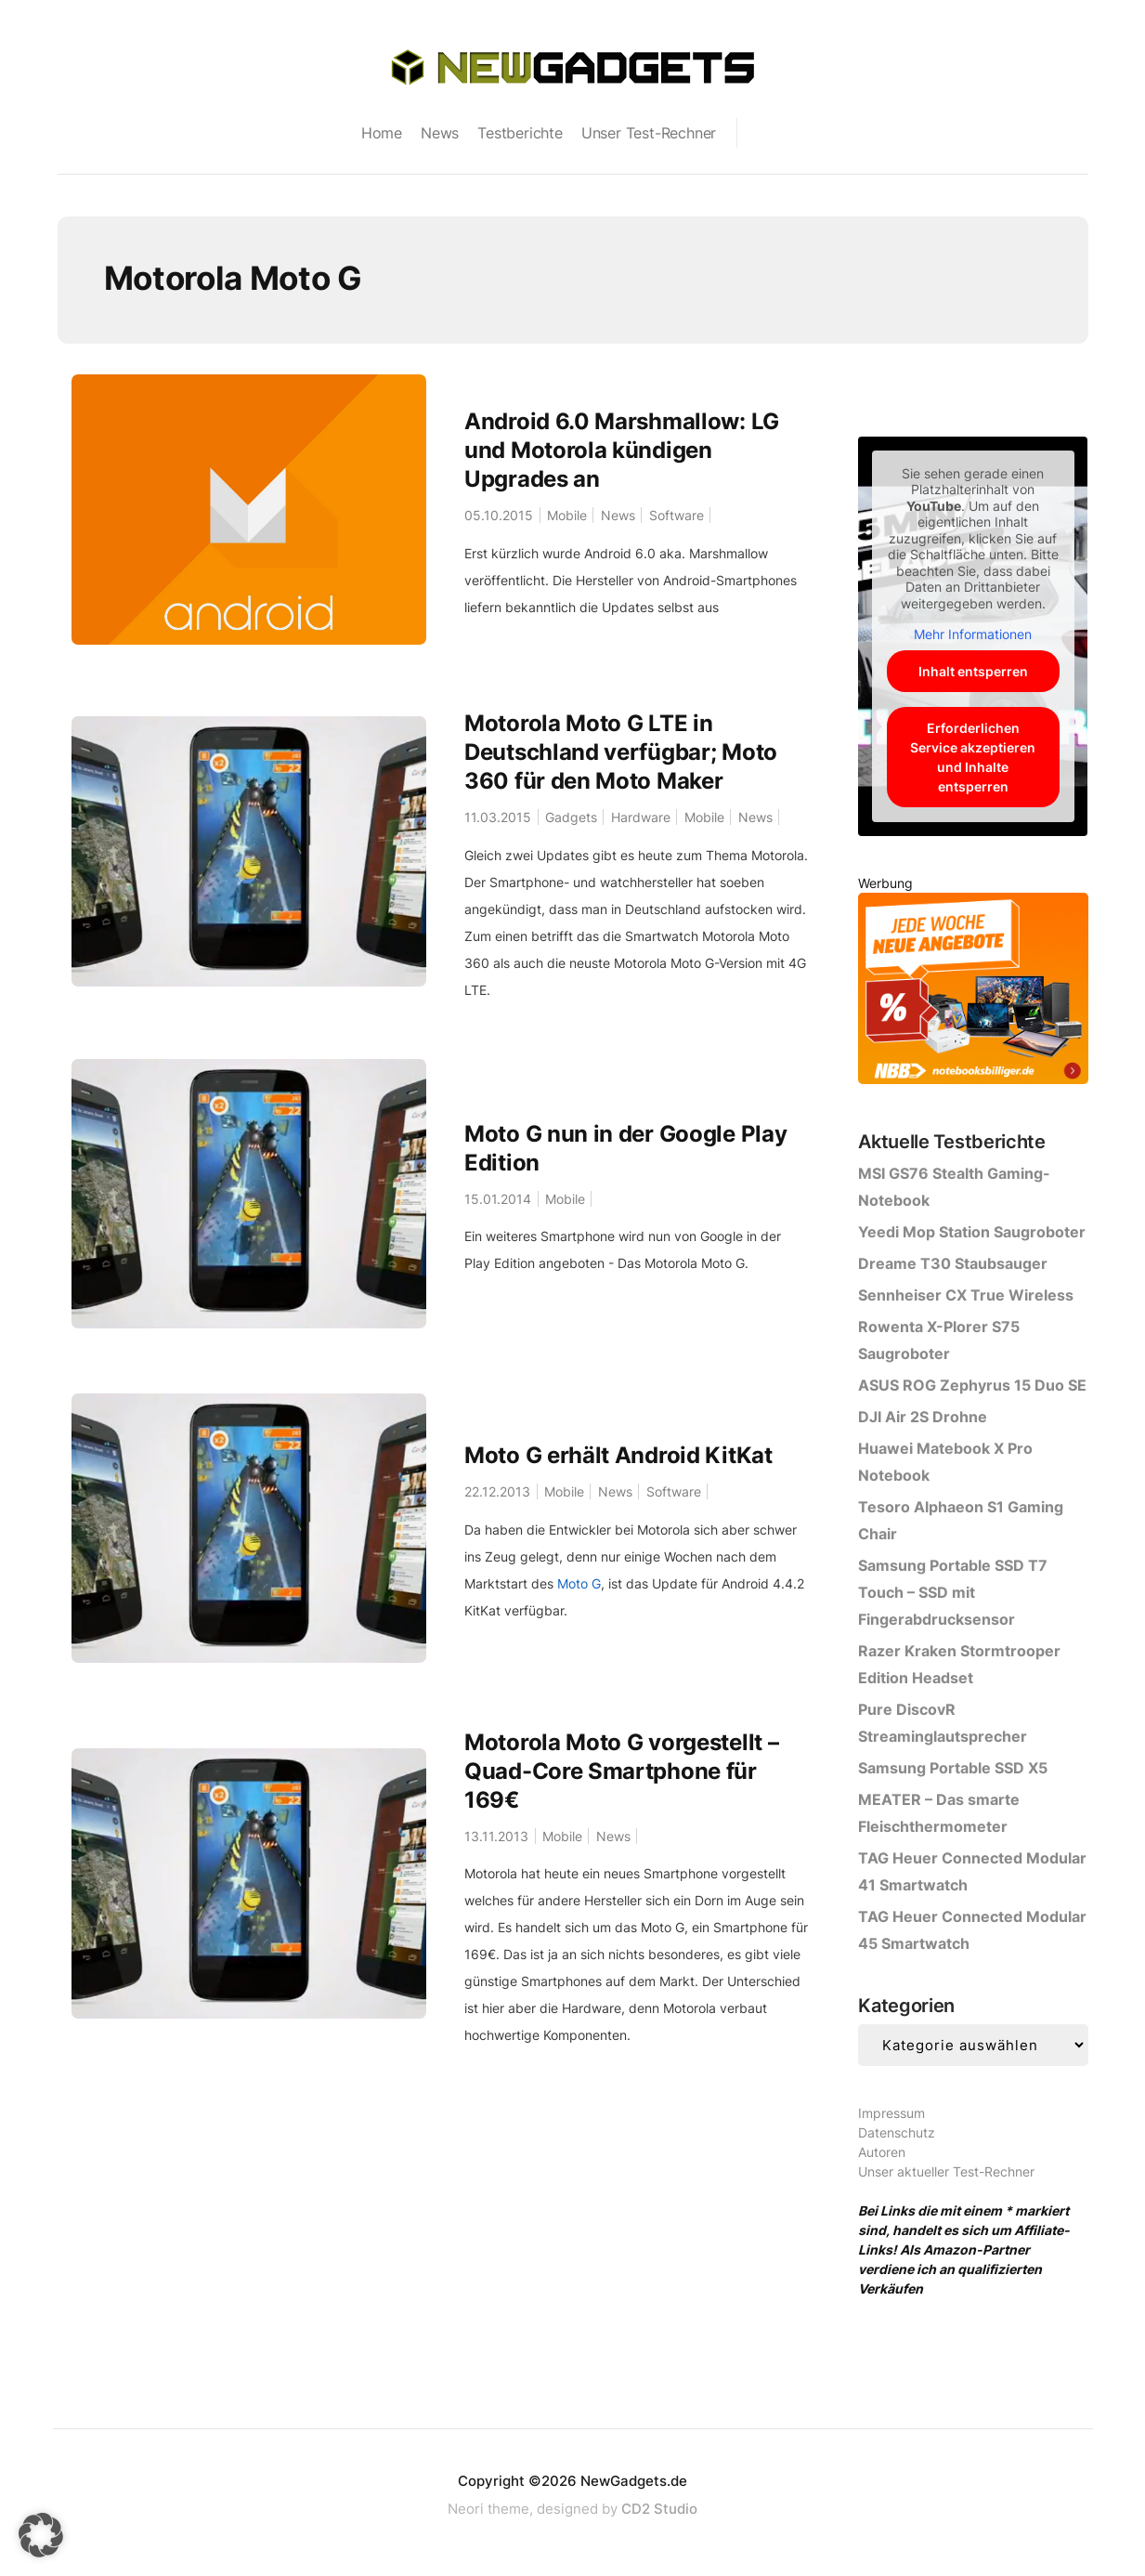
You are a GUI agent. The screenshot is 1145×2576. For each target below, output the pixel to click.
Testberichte (520, 133)
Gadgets (574, 817)
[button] (41, 2535)
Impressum (891, 2113)
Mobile (570, 515)
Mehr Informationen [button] (973, 634)
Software (687, 515)
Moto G (579, 1584)
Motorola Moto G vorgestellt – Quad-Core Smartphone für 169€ (621, 1772)
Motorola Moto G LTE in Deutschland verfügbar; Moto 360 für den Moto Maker (620, 752)
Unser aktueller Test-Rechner (946, 2171)
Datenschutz (896, 2132)
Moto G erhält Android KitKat (618, 1456)
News (440, 133)
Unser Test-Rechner (648, 133)
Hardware (648, 817)
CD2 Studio (659, 2508)
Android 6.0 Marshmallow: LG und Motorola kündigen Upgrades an (621, 450)
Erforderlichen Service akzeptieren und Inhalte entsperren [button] (972, 757)
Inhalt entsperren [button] (973, 671)
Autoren (881, 2152)
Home (381, 133)
